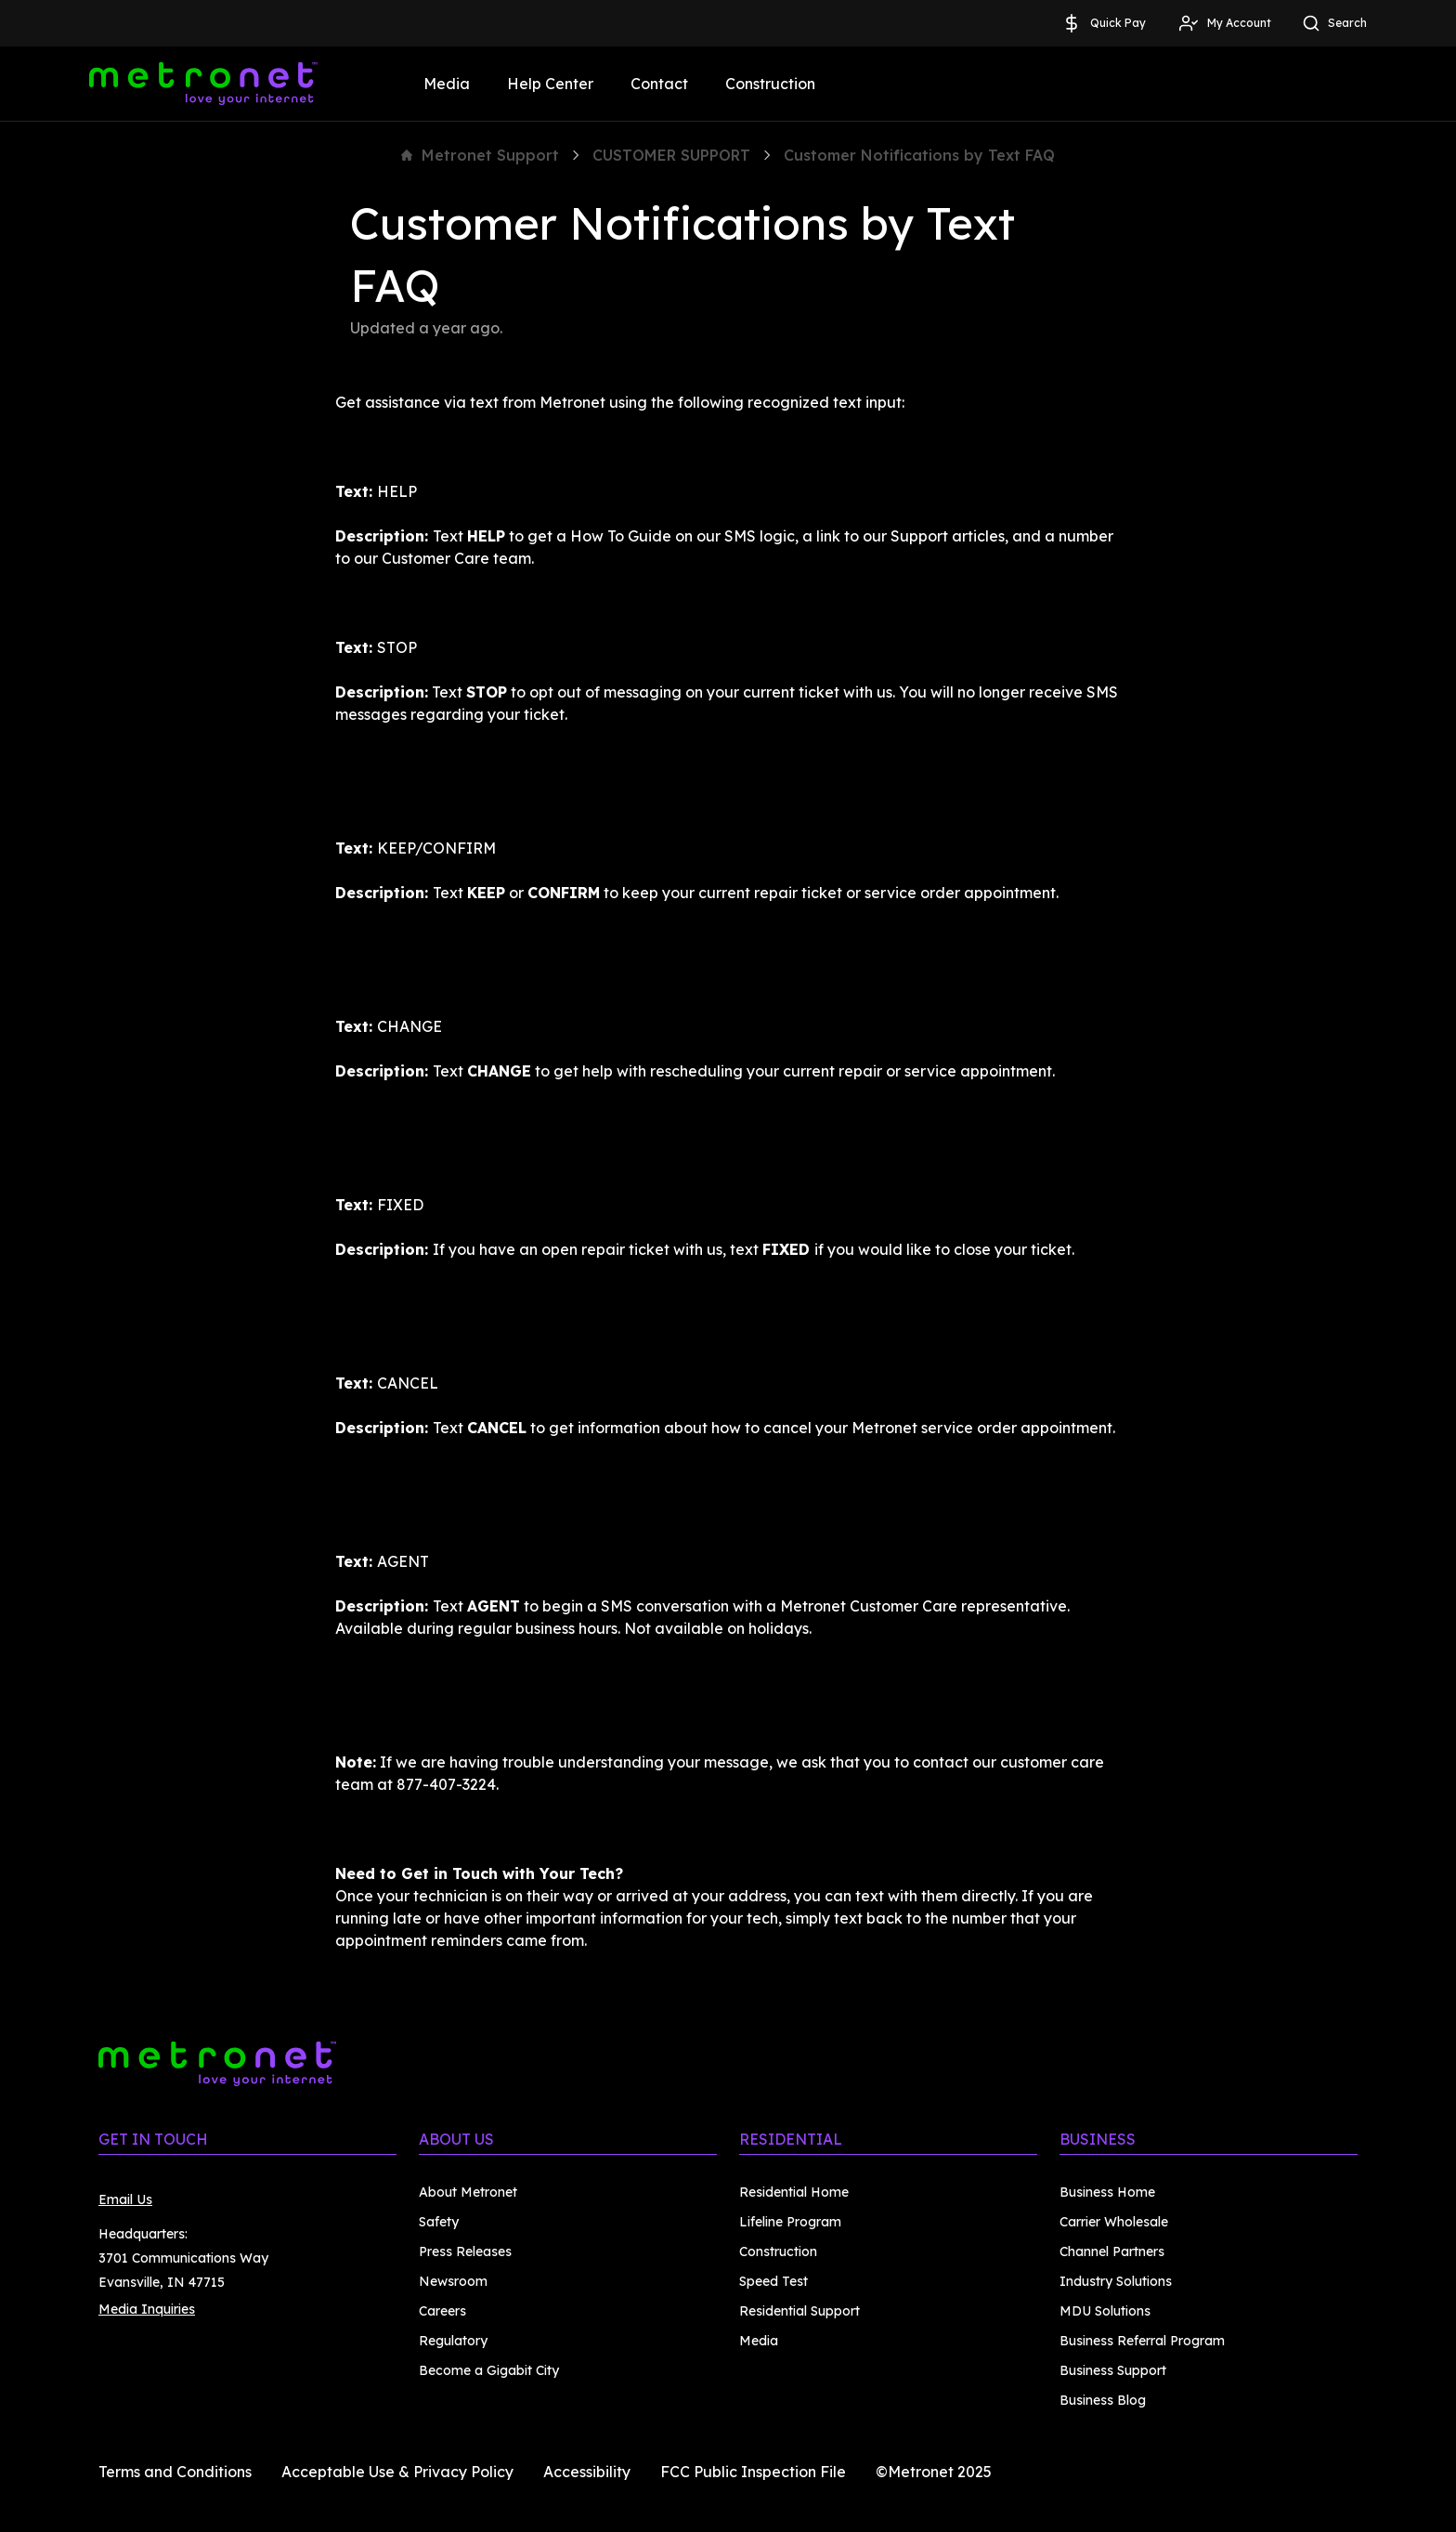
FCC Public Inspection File (753, 2471)
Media (446, 83)
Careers (442, 2311)
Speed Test (773, 2281)
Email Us (125, 2199)
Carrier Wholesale (1114, 2221)
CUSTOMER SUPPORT (671, 155)
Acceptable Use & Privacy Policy (397, 2471)
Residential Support (799, 2311)
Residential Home (794, 2192)
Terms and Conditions (175, 2471)
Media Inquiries (146, 2309)
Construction (770, 83)
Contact (659, 83)
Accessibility (586, 2471)
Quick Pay (1103, 23)
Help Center (550, 83)
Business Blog (1103, 2400)
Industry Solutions (1116, 2281)
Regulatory (453, 2340)
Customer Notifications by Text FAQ (919, 155)
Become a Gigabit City (489, 2370)
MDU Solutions (1105, 2311)
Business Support (1113, 2370)
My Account (1224, 23)
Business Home (1107, 2192)
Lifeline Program (790, 2221)
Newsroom (453, 2281)
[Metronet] (203, 83)
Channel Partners (1112, 2251)
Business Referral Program (1142, 2340)
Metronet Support (480, 155)
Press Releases (465, 2251)
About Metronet (468, 2192)
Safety (439, 2221)
